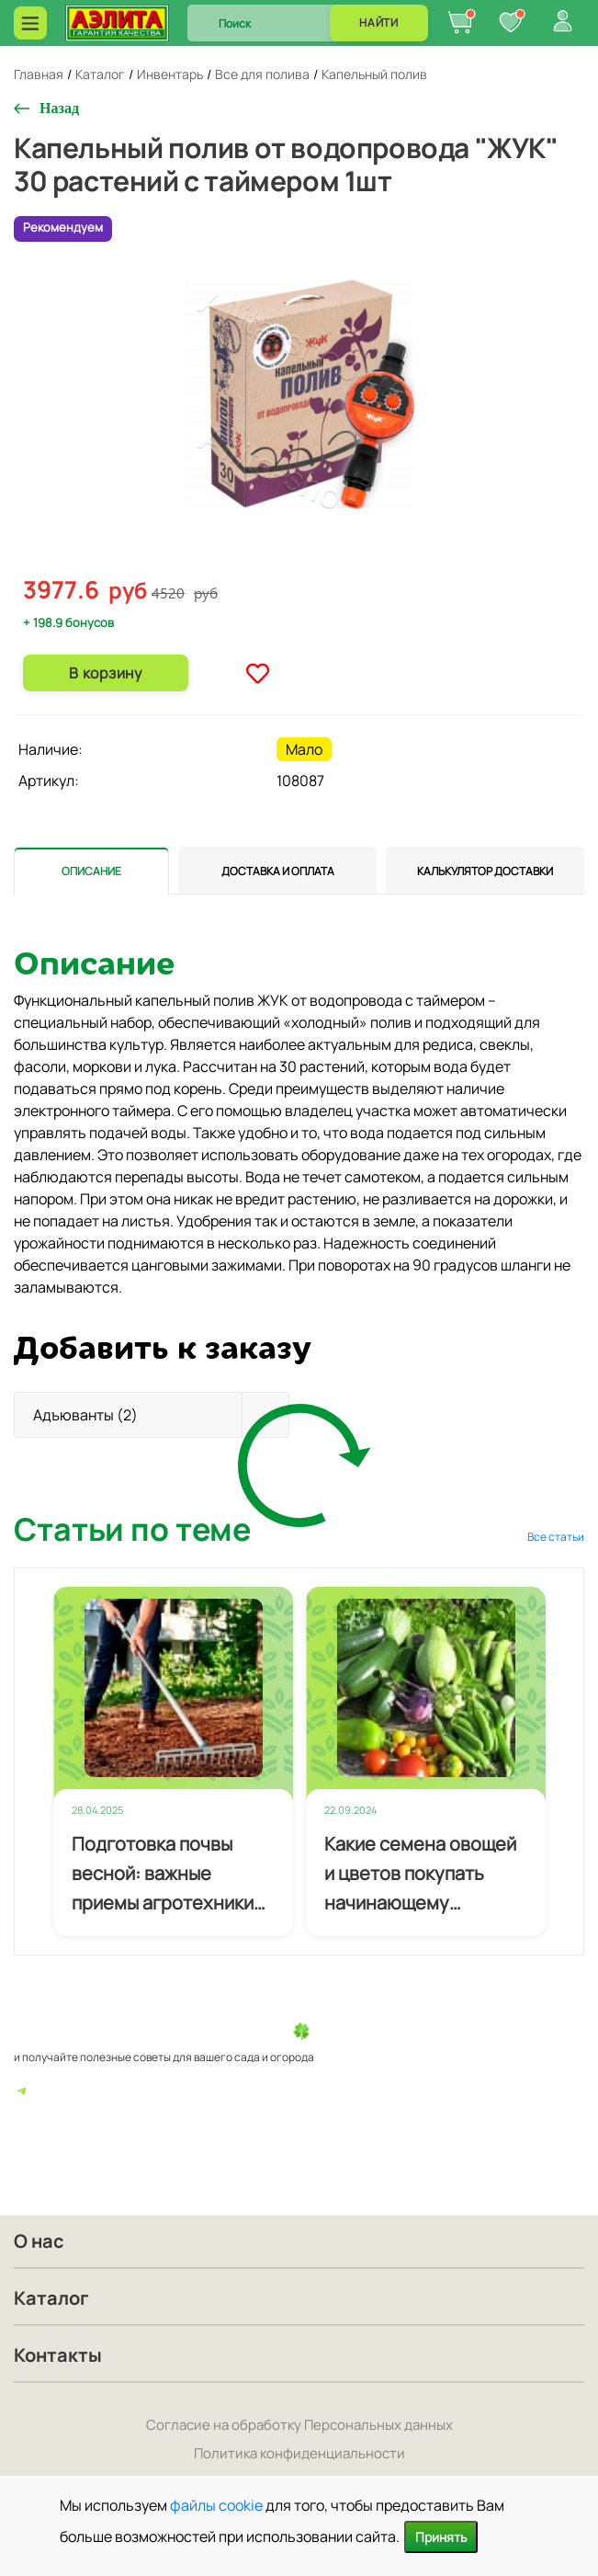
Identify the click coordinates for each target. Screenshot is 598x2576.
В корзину (105, 673)
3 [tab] (300, 561)
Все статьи (555, 1536)
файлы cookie (216, 2505)
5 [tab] (329, 561)
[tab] (91, 871)
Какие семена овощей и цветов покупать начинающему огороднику (420, 1874)
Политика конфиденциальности (299, 2453)
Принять (441, 2537)
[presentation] (91, 871)
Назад (59, 108)
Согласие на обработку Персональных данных (299, 2424)
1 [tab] (270, 560)
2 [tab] (285, 561)
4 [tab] (315, 561)
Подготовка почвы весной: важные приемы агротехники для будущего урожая (167, 1874)
